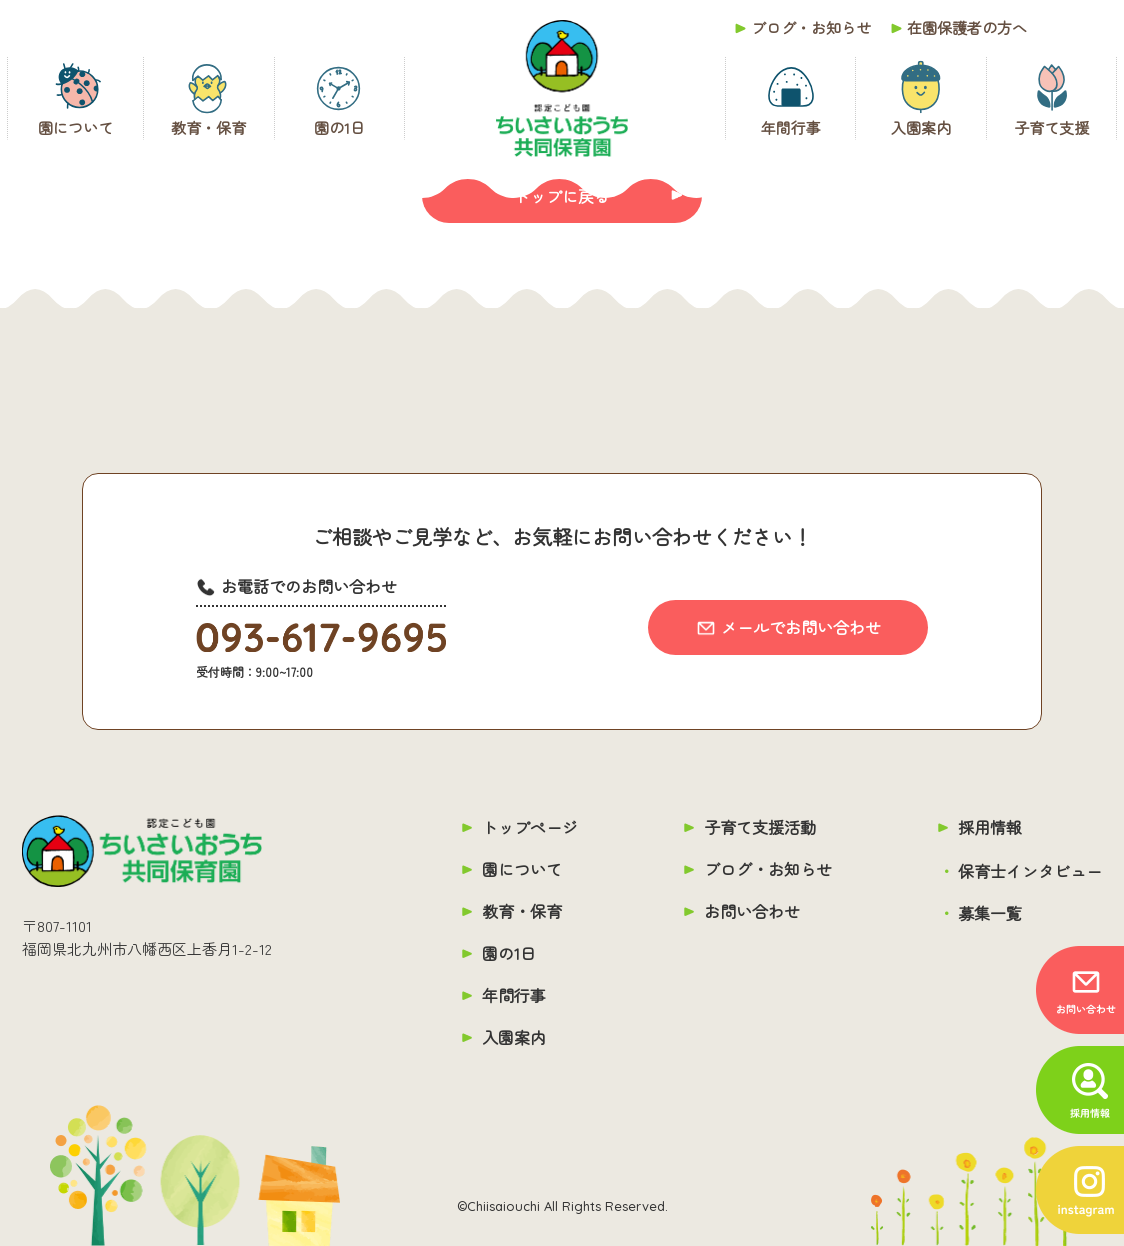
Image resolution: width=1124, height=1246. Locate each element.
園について (75, 127)
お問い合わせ (752, 911)
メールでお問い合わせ (801, 627)
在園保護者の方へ (967, 27)
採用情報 (990, 827)
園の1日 (339, 127)
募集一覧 (990, 913)
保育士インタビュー (1030, 871)
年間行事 (791, 127)
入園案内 (921, 127)
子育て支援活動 (760, 827)
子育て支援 (1051, 127)
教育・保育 (208, 127)
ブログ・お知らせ (811, 27)
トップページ (530, 827)
